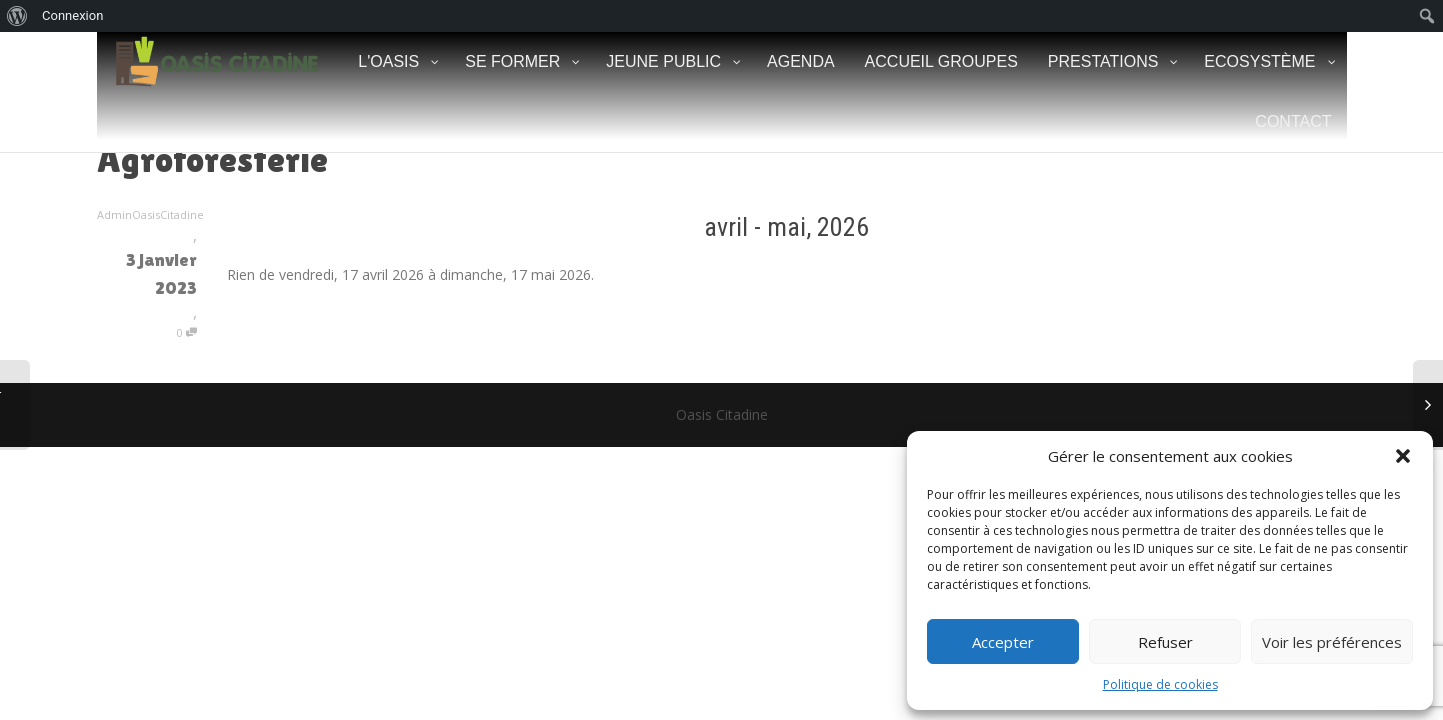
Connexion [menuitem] (72, 15)
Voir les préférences (1332, 642)
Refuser (1165, 642)
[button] (1403, 456)
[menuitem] (17, 16)
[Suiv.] (1235, 227)
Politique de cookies (1160, 684)
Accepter (1003, 642)
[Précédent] (339, 227)
